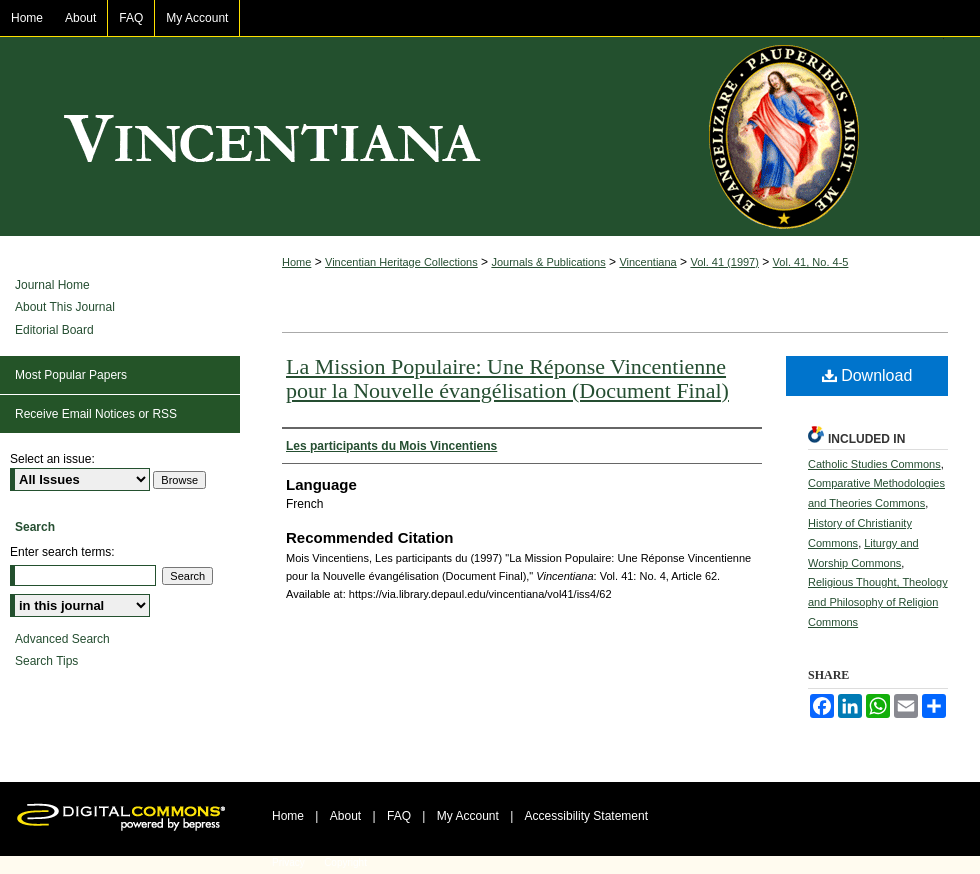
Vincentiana (490, 137)
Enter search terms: (62, 552)
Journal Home (52, 285)
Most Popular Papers (71, 375)
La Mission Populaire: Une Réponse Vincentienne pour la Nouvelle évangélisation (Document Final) (507, 378)
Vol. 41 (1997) (724, 262)
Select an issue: (52, 459)
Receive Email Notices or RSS (96, 414)
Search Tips (46, 661)
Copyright (345, 862)
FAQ (399, 816)
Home (296, 262)
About (345, 816)
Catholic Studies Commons (874, 464)
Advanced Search (62, 639)
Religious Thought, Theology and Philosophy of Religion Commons (878, 602)
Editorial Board (54, 330)
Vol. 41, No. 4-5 (811, 262)
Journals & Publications (548, 262)
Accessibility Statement (586, 816)
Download (867, 375)
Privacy (288, 862)
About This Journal (65, 307)
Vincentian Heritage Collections (401, 262)
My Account (468, 816)
